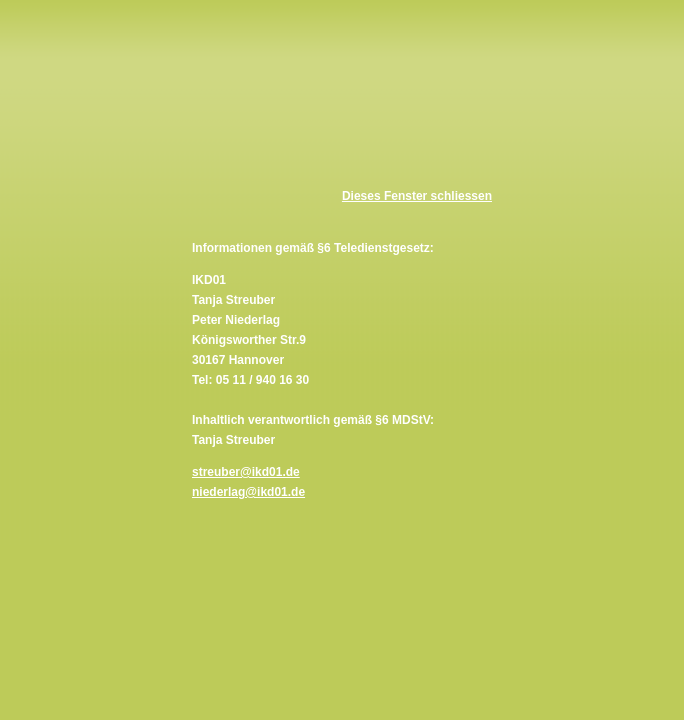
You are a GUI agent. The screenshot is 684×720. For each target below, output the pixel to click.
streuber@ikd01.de (246, 472)
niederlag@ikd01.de (248, 492)
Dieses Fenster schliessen (417, 196)
